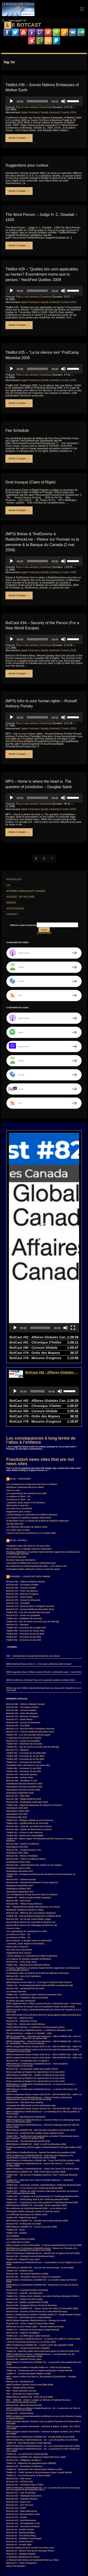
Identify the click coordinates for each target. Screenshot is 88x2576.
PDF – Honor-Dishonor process (21, 2324)
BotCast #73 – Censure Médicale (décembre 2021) (30, 1543)
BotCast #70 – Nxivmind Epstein (21, 1708)
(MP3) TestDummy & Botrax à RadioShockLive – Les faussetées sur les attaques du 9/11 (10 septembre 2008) (40, 2288)
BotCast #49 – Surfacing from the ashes (25, 1922)
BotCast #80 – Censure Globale (21, 1521)
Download (45, 107)
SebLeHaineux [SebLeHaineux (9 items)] (67, 2563)
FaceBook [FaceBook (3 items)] (12, 2542)
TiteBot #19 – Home (15, 2163)
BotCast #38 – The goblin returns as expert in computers (33, 2210)
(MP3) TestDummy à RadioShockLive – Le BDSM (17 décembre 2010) (39, 1963)
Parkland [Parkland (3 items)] (62, 2557)
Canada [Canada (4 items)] (36, 2527)
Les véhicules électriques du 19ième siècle (26, 1460)
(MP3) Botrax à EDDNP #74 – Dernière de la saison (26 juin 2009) (37, 2154)
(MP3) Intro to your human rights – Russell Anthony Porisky (35, 2260)
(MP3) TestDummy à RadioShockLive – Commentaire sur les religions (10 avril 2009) (43, 2197)
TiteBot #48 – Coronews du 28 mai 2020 (25, 1567)
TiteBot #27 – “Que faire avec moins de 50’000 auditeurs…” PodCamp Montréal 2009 (39, 2114)
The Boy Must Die (14, 1457)
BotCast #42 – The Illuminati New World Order (28, 2074)
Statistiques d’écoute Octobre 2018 (23, 1723)
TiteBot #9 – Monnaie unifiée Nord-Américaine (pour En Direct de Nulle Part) (42, 2284)
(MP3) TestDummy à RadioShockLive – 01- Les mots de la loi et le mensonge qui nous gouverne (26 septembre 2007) (43, 2422)
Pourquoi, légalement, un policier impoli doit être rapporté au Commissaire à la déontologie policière (43, 1486)
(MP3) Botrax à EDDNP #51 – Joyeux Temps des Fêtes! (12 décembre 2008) (42, 2242)
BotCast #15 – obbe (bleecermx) (21, 2444)
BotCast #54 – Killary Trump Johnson (24, 1837)
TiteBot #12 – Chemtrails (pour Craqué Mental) (28, 2251)
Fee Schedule (17, 430)
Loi (8, 885)
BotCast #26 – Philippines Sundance (23, 2393)
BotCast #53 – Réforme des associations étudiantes (31, 1846)
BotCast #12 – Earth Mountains (21, 2454)
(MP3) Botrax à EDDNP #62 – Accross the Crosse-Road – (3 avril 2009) (39, 2201)
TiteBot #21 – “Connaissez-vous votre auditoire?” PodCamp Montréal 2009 (42, 2136)
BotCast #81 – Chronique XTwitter (22, 1518)
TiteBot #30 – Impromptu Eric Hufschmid (26, 2050)
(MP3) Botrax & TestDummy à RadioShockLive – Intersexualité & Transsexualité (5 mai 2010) (37, 1998)
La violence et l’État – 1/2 (18, 1433)
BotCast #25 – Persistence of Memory (24, 2400)
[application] (43, 101)
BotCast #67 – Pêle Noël (17, 1729)
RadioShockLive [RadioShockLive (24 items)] (30, 2563)
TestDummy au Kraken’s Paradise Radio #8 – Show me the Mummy (38, 2301)
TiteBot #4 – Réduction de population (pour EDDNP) (31, 2396)
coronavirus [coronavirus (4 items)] (25, 2532)
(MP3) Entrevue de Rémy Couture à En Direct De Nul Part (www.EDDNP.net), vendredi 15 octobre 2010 (42, 1984)
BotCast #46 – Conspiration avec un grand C (27, 1994)
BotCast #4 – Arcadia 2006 (19, 2478)
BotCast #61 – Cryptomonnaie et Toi (23, 1783)
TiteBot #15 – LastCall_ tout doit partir (24, 2226)
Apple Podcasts (30, 112)
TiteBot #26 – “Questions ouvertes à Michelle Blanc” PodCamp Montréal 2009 (43, 2118)
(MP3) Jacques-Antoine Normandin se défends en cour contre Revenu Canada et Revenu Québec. (43, 2351)
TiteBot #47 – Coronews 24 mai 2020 (23, 1570)
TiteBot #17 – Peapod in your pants (23, 2193)
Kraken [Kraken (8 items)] (30, 2552)
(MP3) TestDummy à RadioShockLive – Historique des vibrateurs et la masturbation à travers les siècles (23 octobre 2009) (39, 2090)
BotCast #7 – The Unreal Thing (21, 2469)
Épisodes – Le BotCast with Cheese (30, 1510)
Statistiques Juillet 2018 (17, 1744)
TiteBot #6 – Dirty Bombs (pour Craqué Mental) (28, 2376)
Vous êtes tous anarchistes (19, 1442)
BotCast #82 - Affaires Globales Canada (56, 1306)
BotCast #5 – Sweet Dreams (19, 2475)
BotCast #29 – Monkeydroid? (20, 2315)
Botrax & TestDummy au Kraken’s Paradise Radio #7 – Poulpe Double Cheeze (43, 2248)
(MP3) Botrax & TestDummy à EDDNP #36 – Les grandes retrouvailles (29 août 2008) (43, 2296)
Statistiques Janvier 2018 (18, 1801)
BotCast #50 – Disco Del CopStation (23, 1909)
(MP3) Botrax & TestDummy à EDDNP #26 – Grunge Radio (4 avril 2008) (40, 2370)
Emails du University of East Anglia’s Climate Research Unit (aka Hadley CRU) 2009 (43, 2082)
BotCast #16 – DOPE (16, 2441)
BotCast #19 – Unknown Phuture (22, 2432)
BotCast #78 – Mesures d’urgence (22, 1527)
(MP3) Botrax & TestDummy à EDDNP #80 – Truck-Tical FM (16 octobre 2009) (43, 2094)
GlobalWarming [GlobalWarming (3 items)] (71, 2542)
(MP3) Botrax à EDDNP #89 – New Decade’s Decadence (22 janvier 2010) (40, 2063)
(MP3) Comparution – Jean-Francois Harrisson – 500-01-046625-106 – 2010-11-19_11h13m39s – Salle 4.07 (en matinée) (43, 1976)
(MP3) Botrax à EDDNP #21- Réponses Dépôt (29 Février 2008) (36, 2390)
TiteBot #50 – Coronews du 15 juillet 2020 (26, 1561)
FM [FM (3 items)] (44, 2542)
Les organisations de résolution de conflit (26, 1427)
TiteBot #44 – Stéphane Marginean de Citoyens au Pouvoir (34, 1738)
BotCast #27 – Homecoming (19, 2346)
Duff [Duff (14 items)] (28, 2537)
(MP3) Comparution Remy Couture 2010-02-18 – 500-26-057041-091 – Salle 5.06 (44, 2042)
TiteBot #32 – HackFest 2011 (20, 1951)
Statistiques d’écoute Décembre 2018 (24, 1717)
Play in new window (27, 107)
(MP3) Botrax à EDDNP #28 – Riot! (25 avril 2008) (29, 2330)
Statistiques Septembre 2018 (20, 1726)
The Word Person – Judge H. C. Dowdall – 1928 (29, 1967)
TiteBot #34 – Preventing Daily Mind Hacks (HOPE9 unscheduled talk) (39, 1919)
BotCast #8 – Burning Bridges (20, 2466)
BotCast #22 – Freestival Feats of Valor (25, 2418)
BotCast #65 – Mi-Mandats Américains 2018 (27, 1735)
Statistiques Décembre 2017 (19, 1804)
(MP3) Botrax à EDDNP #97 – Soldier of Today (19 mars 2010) (35, 2008)
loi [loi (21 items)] (65, 2552)
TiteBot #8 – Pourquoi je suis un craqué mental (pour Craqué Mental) (39, 2304)
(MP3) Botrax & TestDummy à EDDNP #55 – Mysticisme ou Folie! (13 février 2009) (42, 2219)
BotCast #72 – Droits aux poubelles (23, 1549)
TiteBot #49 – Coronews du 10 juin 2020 (25, 1564)
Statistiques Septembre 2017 (20, 1825)
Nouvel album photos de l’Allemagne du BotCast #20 (31, 1858)
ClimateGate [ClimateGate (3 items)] (51, 2527)
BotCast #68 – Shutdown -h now (21, 1714)
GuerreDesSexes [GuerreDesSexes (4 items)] (15, 2547)
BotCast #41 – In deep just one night (23, 2157)
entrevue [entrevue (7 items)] (53, 2537)
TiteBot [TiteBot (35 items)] (69, 2568)
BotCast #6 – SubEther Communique (24, 2472)
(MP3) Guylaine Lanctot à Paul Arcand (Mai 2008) (29, 2318)
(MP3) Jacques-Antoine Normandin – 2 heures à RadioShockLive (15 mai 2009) (44, 2178)
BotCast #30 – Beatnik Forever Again (24, 2292)
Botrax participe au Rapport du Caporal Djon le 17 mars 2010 (35, 2014)
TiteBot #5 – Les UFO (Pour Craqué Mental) (27, 2387)
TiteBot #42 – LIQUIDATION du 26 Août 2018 (27, 1757)
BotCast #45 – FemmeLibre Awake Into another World (32, 2002)
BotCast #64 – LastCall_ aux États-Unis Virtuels (29, 1760)
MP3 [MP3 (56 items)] (50, 2557)
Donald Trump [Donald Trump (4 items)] (14, 2537)
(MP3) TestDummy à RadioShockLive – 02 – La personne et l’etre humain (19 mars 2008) (43, 2383)
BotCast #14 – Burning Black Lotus (23, 2447)
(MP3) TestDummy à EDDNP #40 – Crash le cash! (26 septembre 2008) (39, 2278)
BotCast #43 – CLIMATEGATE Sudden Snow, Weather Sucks (35, 2066)
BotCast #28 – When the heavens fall (24, 2338)
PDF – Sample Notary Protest (20, 2321)
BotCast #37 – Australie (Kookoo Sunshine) (27, 2223)
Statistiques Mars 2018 (17, 1786)
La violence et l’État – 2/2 (18, 1430)
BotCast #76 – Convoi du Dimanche (23, 1533)
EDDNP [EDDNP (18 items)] (39, 2537)
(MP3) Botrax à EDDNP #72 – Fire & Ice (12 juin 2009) (31, 2160)
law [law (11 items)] (55, 2552)
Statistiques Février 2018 (18, 1795)
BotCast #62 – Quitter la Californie (22, 1777)
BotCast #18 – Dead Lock (18, 2435)
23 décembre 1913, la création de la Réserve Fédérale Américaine (37, 1454)
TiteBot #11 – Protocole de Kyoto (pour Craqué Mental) (32, 2263)
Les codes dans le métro (18, 1463)
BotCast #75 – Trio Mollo (18, 1536)
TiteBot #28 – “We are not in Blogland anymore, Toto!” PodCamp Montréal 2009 (41, 2109)
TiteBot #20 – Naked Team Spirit (21, 2151)
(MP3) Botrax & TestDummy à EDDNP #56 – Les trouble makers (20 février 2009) (41, 2214)
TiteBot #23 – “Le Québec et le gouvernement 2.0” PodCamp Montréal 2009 (42, 2130)
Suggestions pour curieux (26, 165)
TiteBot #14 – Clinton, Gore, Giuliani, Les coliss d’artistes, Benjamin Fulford (42, 2229)
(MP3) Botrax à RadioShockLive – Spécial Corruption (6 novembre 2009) (41, 2086)
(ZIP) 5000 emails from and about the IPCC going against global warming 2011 (43, 1948)
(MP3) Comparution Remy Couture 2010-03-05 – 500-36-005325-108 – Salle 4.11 (44, 2028)
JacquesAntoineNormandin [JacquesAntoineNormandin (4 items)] (59, 2547)
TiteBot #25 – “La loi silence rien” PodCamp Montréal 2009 (34, 2121)
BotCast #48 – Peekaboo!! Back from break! (27, 1931)
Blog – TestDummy (20, 1412)
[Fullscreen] (73, 1261)
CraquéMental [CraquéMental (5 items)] (58, 2532)
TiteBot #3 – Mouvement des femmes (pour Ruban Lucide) (34, 2403)
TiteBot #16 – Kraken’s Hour (19, 2204)
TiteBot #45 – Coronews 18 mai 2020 (23, 1705)
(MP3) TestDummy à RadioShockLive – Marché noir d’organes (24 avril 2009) (43, 2186)
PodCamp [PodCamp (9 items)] (12, 2563)
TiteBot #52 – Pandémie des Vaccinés (24, 1552)
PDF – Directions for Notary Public (22, 2327)
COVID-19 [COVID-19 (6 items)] (41, 2532)
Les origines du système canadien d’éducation (28, 1451)
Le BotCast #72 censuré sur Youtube (24, 1671)
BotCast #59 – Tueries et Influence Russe (26, 1792)
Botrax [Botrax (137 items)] (24, 2527)
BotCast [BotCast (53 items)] (11, 2527)
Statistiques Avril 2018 (17, 1780)
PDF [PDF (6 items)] (75, 2557)
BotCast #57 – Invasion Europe (21, 1813)
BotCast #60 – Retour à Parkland (22, 1789)
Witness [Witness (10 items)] (11, 2573)
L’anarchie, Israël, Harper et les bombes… (26, 1436)
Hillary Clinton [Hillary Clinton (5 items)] (35, 2547)
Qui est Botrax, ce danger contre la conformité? (29, 1482)
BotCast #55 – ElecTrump (18, 1834)
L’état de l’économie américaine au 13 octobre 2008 (31, 1466)
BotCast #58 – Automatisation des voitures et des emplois (34, 1798)
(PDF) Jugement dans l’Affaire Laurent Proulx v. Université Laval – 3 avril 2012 (43, 1605)
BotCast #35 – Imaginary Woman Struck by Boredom (31, 2239)
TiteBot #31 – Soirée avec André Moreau (25, 1957)
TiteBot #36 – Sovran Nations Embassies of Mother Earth (33, 1849)
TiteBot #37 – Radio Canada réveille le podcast (28, 1831)
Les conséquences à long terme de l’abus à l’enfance (41, 1373)
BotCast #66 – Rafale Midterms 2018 (23, 1732)
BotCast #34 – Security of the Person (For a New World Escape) (36, 2245)
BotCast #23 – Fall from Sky (19, 2415)
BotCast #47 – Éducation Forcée (21, 1954)
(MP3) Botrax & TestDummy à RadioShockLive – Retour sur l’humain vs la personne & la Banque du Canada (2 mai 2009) (41, 2183)
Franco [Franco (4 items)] (55, 2542)
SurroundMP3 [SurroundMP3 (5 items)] (25, 2568)
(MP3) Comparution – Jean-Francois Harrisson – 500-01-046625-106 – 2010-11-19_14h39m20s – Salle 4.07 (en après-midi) (43, 1971)
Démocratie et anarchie (17, 1439)
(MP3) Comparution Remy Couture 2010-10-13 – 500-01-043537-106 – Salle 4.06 (44, 1988)
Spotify (45, 112)
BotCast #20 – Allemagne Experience (24, 2429)
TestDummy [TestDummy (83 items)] (55, 2568)
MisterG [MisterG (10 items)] (11, 2557)
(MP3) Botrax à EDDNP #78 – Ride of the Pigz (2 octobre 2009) (35, 2105)
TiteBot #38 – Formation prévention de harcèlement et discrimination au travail (40, 1809)
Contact (12, 914)
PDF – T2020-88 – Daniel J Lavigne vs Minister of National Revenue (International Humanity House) (38, 2334)
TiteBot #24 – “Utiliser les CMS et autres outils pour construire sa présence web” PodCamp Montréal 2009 (42, 2125)
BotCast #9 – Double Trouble (20, 2463)
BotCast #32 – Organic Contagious (23, 2266)
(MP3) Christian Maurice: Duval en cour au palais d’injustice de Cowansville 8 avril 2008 (43, 2356)
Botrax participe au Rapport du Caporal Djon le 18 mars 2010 (35, 2011)
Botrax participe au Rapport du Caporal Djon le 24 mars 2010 (35, 2005)
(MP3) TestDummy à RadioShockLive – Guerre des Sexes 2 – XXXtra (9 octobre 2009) (40, 2098)
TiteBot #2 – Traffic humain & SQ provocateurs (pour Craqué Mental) (39, 2406)
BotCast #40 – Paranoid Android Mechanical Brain (30, 2190)
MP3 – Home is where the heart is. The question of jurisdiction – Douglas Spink (41, 2311)
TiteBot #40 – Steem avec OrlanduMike (24, 1769)
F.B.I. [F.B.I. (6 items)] (65, 2537)
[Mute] (63, 101)
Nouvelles (14, 879)
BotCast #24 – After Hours (18, 2412)
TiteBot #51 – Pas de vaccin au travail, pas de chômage (32, 1555)
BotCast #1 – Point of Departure (21, 2496)
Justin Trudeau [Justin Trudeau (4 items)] (14, 2552)
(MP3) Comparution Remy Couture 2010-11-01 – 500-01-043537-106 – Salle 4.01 (44, 1980)
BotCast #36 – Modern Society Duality (24, 2232)
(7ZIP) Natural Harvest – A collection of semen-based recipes (35, 1960)
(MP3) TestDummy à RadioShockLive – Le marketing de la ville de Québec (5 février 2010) (43, 2046)
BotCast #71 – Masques (17, 1558)
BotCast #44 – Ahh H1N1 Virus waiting (24, 2036)
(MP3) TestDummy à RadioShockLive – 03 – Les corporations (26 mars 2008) (43, 2379)
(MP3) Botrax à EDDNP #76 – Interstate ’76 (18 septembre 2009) (36, 2139)
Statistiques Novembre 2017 (19, 1819)
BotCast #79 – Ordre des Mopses (22, 1524)
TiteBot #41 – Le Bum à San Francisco (24, 1766)
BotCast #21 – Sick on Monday (21, 2426)
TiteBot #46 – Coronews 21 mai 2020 (23, 1573)
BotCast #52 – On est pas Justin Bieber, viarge (28, 1852)
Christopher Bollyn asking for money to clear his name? (33, 1502)
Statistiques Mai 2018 (16, 1750)
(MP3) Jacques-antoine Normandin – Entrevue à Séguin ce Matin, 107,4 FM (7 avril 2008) (43, 2361)
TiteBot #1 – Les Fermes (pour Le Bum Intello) (28, 2409)
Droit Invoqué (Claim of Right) (30, 482)
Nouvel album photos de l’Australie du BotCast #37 (30, 1855)
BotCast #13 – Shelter (16, 2451)
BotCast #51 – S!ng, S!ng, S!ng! (21, 1895)
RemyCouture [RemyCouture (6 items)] (49, 2563)
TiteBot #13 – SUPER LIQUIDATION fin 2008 (27, 2236)
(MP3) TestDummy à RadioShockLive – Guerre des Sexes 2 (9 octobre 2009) (42, 2102)
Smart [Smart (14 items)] (10, 2568)
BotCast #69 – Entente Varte (19, 1711)
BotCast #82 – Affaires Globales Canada (25, 1515)
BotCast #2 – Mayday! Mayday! (21, 2487)
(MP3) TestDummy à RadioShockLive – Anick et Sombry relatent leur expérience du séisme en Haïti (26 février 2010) (39, 2032)
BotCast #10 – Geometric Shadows (23, 2460)
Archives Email (44, 933)
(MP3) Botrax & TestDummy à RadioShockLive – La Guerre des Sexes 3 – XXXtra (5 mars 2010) (41, 2019)
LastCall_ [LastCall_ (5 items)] (44, 2552)
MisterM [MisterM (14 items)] (24, 2557)
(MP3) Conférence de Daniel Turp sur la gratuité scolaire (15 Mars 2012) (40, 1613)
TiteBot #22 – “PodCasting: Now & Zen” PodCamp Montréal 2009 (37, 2133)
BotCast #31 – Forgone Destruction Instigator (28, 2281)
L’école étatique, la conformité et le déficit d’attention (31, 1448)
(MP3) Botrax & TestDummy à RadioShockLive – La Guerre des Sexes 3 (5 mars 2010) (41, 2023)
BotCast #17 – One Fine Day (19, 2438)
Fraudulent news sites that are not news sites (40, 1395)
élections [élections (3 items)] (25, 2573)
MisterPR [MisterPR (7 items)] (38, 2557)
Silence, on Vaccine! (20, 896)
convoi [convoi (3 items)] (10, 2532)
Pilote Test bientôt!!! (16, 2499)
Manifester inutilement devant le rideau (25, 1421)
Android (54, 112)
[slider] (37, 101)
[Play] (11, 101)
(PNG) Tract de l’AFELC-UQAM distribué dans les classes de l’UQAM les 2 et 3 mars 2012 (43, 1622)
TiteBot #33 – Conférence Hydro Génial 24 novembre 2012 (34, 1928)
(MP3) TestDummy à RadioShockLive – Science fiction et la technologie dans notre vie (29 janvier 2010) (43, 2054)
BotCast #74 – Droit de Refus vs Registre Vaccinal (30, 1539)
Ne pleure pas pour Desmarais (20, 1493)
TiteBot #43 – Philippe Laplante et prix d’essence (29, 1753)
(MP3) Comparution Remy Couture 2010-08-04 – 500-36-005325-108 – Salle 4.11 (44, 1991)
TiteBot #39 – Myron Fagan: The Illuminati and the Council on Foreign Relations (39, 1773)
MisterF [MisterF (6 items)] (75, 2552)
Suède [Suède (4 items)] (40, 2568)
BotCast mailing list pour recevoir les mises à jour (30, 2481)
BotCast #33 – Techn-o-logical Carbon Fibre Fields (30, 2257)
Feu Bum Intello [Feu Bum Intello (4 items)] (29, 2542)
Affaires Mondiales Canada (26, 891)
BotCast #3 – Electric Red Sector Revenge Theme (30, 2484)
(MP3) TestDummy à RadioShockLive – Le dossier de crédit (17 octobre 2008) (43, 2272)
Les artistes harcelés (16, 1490)
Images (11, 902)
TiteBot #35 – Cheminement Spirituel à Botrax (28, 1898)
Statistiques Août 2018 (17, 1741)
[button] (44, 1199)
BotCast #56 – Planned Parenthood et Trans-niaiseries (32, 1816)
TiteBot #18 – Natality (16, 2166)
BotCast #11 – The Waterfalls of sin (23, 2457)
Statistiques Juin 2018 (17, 1747)
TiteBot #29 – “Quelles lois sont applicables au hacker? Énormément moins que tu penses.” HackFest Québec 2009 (41, 274)
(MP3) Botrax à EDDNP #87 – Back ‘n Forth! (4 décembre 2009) (36, 2077)
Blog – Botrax (18, 1474)
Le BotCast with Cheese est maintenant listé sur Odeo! (32, 2493)
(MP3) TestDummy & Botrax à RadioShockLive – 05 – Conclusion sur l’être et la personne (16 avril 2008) (43, 2343)
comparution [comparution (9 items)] (68, 2527)
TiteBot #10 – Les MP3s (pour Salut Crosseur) (28, 2269)
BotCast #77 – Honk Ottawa (19, 1530)
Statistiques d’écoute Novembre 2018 (24, 1720)
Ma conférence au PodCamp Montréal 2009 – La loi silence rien (36, 1499)
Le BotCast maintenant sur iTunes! (23, 2490)
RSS (73, 112)
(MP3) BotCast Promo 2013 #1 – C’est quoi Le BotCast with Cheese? (39, 1597)
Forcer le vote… (14, 1424)
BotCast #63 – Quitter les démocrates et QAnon (29, 1763)
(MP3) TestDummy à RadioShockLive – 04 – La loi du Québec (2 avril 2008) (42, 2373)
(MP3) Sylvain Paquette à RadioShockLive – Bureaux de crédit (36, 2254)
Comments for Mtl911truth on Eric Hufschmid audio (31, 1496)
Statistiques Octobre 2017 (18, 1822)
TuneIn (65, 112)
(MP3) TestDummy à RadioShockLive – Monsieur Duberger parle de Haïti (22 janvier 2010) (42, 2059)
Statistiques (15, 908)
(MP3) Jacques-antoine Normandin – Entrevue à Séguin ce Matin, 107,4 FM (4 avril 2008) (43, 2366)
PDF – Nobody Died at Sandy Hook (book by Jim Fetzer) (33, 1589)
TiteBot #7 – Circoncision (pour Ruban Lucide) (28, 2307)
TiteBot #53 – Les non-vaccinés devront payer (28, 1546)
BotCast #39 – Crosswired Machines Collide (27, 2207)
